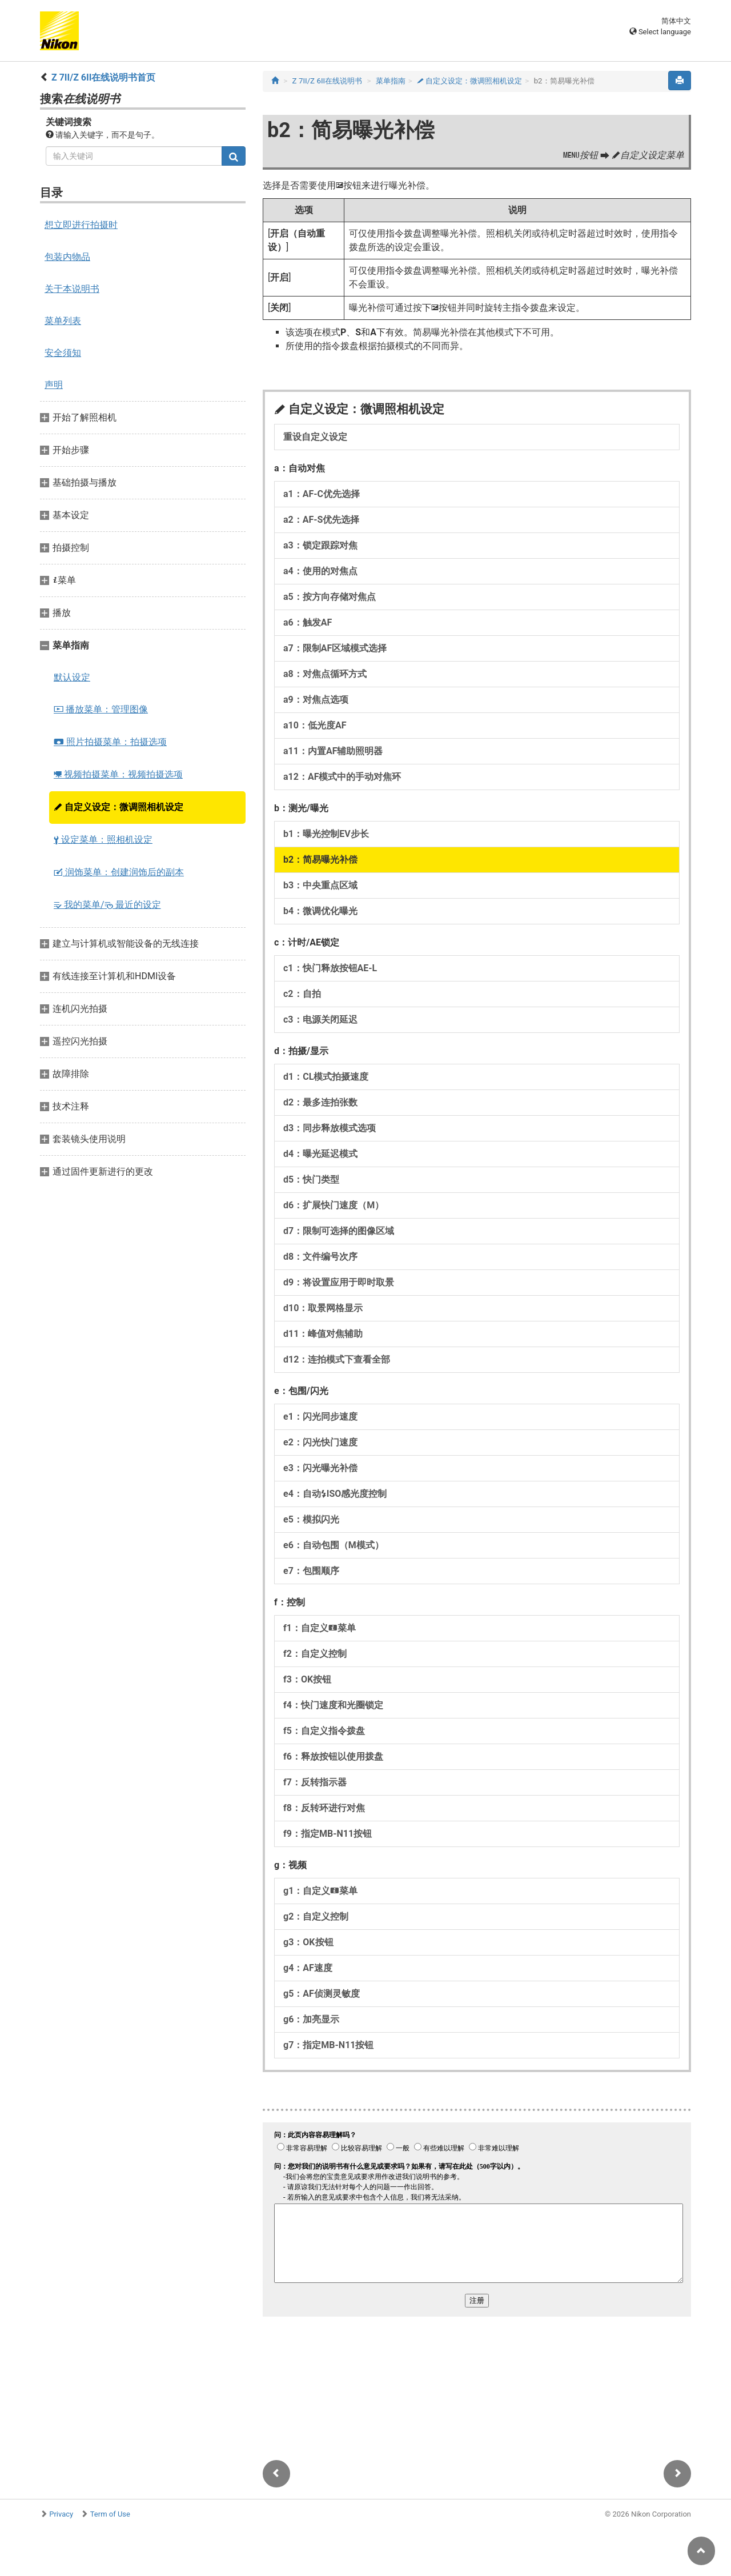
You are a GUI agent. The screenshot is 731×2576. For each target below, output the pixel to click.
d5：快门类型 (311, 1179)
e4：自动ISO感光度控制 (335, 1493)
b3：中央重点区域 (320, 885)
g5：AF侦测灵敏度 (321, 1993)
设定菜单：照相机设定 (103, 839)
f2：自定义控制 (315, 1653)
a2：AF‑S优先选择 (321, 519)
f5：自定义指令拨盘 (324, 1730)
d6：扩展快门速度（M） (333, 1205)
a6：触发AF (307, 622)
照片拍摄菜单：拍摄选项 (110, 741)
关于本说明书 (72, 288)
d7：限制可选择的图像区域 (338, 1230)
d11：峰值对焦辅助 (323, 1333)
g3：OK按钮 (308, 1942)
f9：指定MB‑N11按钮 (327, 1833)
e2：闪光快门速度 (320, 1442)
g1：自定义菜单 (320, 1890)
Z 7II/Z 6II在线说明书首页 (103, 77)
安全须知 (63, 352)
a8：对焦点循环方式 (325, 673)
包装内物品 (67, 256)
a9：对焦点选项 (315, 699)
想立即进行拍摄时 (81, 224)
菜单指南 (390, 81)
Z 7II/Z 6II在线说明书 (327, 81)
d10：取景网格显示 (323, 1308)
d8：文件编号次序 (320, 1256)
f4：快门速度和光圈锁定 (333, 1705)
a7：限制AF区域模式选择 (335, 648)
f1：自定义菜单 (319, 1627)
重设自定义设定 (315, 436)
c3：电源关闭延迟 (320, 1019)
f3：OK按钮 (307, 1679)
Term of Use (110, 2514)
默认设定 (72, 677)
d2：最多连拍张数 (320, 1102)
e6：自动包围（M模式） (333, 1545)
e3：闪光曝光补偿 (320, 1468)
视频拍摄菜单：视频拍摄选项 (118, 774)
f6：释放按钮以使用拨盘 (333, 1756)
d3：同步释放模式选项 (329, 1128)
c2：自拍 (302, 993)
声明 (54, 384)
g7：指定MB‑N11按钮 (328, 2045)
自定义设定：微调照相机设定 (118, 807)
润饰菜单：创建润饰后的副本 (119, 872)
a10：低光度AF (314, 725)
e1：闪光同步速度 (320, 1416)
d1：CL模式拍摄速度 (325, 1076)
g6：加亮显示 (311, 2019)
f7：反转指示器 (315, 1782)
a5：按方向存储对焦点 (329, 596)
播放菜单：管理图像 (101, 709)
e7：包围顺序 (311, 1570)
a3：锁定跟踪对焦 (320, 545)
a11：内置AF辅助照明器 (333, 751)
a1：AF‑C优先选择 (321, 493)
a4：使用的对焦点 (320, 571)
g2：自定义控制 (315, 1916)
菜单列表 (63, 320)
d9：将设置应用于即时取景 (338, 1282)
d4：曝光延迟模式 (320, 1153)
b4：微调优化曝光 (320, 911)
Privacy (61, 2514)
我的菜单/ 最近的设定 (107, 904)
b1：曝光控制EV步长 (326, 833)
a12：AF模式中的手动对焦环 (342, 776)
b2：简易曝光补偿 (320, 859)
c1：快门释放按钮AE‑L (330, 968)
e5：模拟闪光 (311, 1519)
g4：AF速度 (307, 1967)
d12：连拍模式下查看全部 (336, 1359)
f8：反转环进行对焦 (324, 1807)
